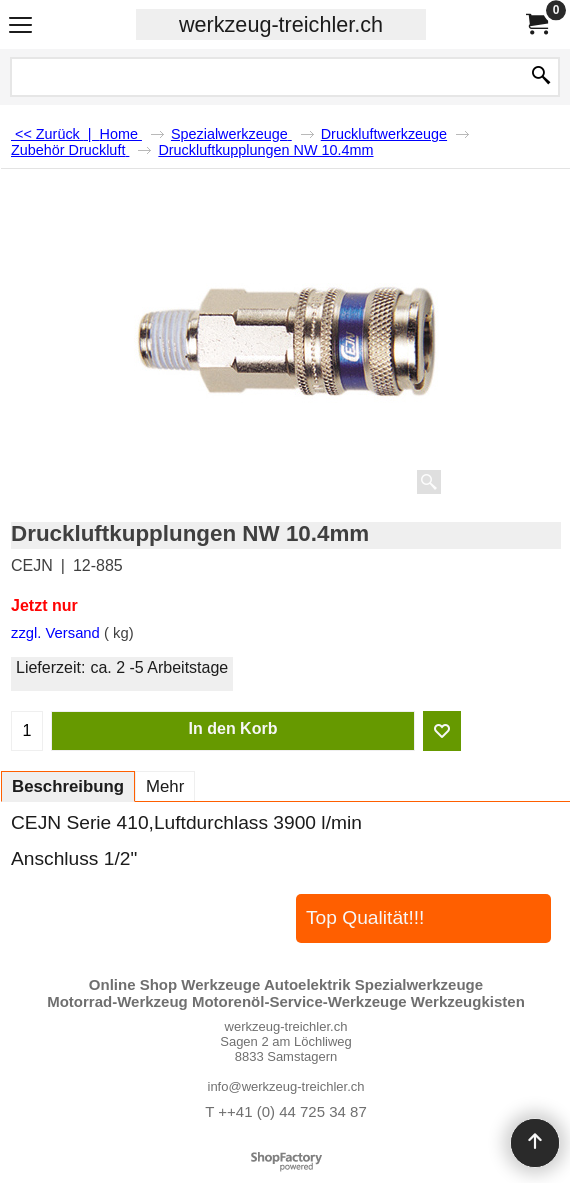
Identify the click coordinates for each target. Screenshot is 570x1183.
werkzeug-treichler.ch (281, 24)
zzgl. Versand (55, 633)
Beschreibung (68, 786)
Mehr (165, 786)
